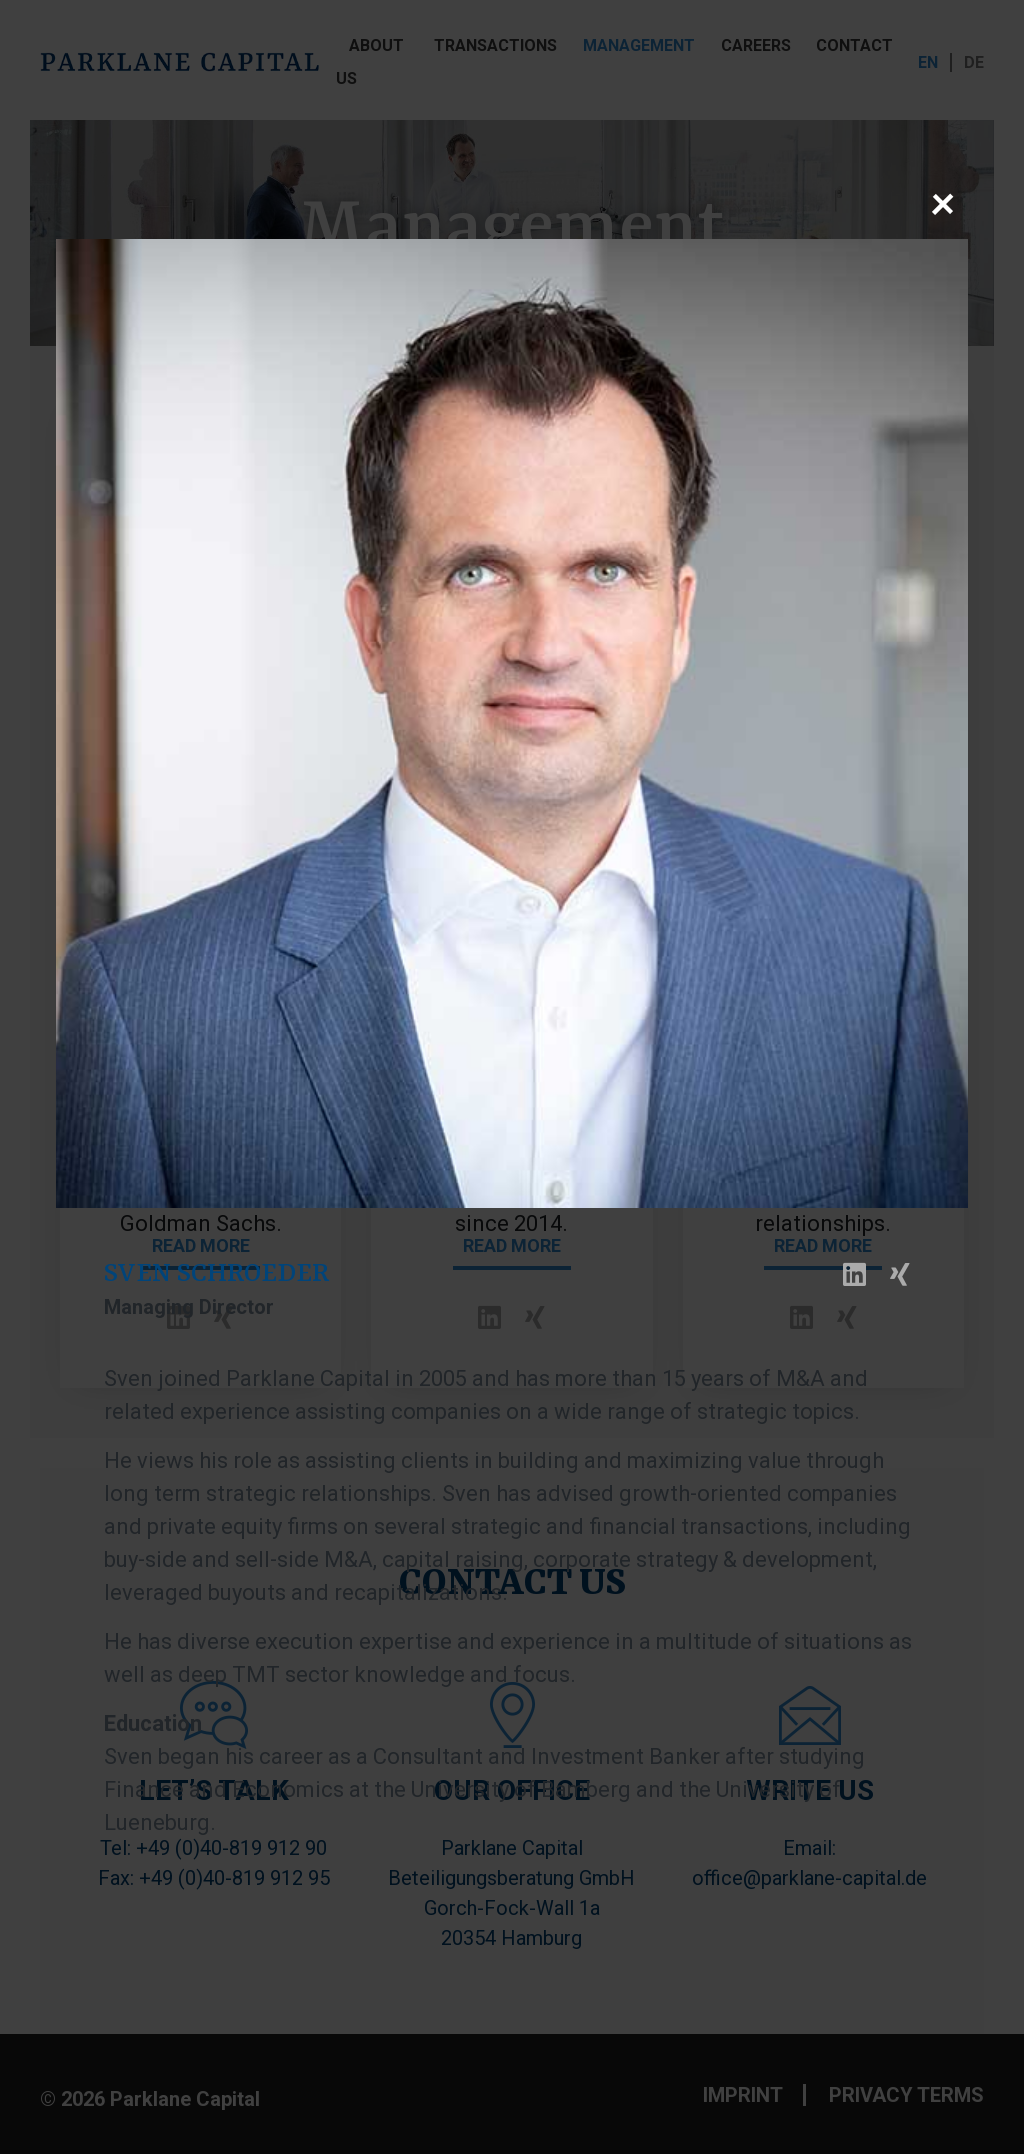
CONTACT (854, 45)
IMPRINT (743, 2095)
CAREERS (756, 45)
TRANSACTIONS (495, 45)
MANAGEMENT (639, 45)
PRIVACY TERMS (906, 2095)
